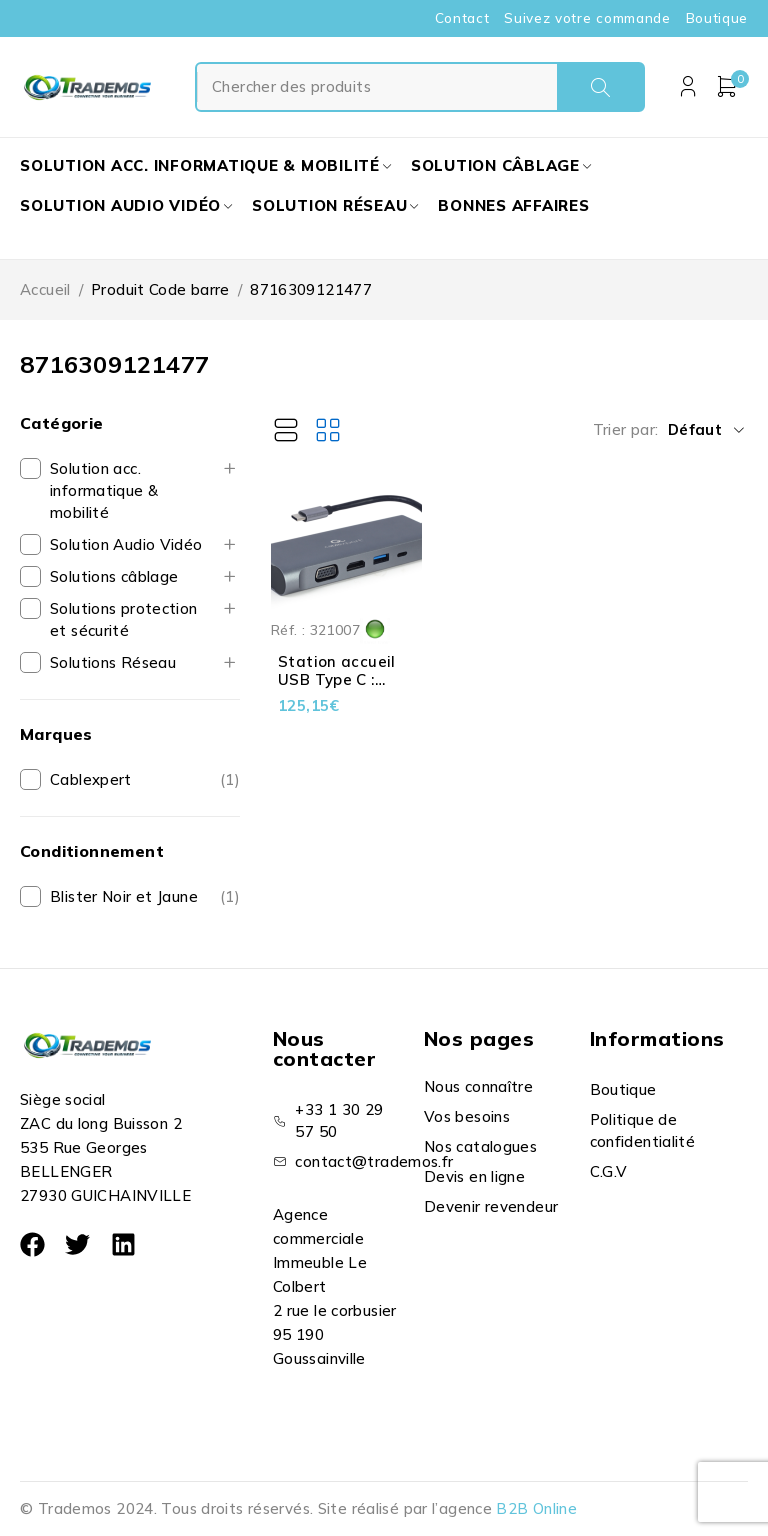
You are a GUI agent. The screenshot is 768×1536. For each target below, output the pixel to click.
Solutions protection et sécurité (124, 619)
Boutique (717, 18)
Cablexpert (91, 779)
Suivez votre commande (587, 18)
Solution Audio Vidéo (126, 544)
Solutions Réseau (113, 662)
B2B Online (536, 1508)
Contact (462, 18)
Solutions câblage (114, 576)
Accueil (45, 289)
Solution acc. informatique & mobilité (104, 490)
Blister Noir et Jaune (124, 896)
